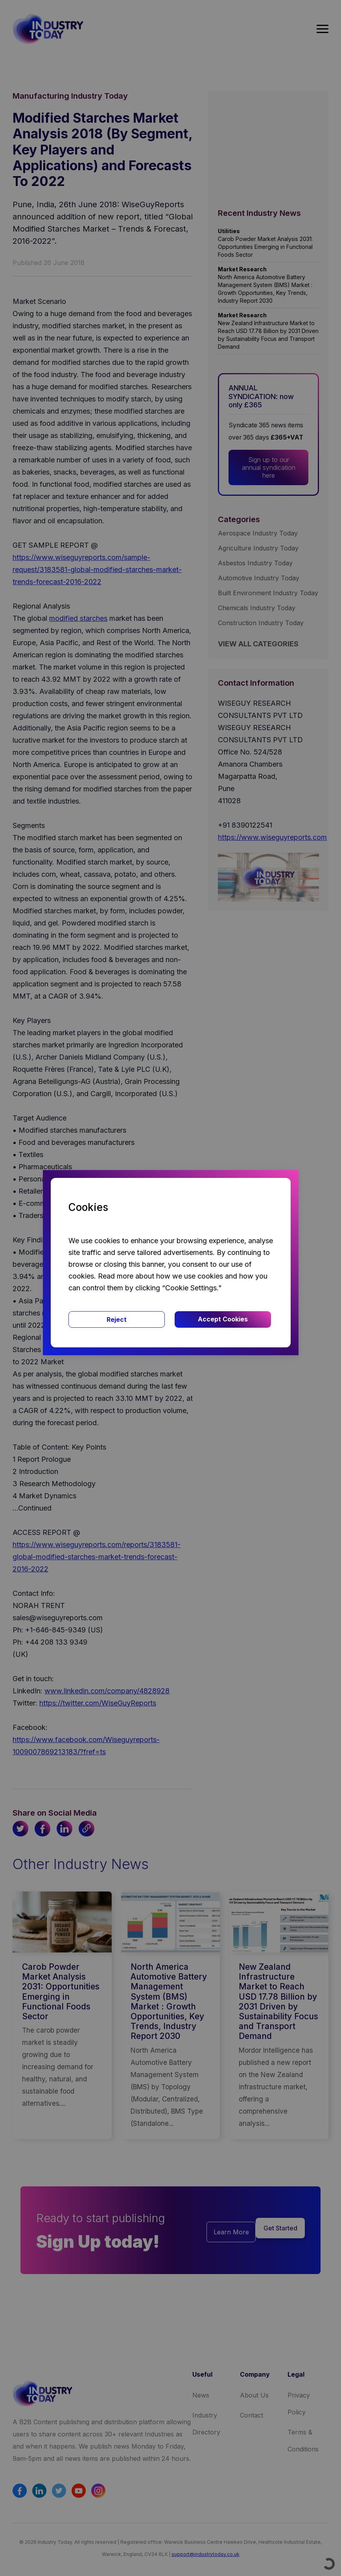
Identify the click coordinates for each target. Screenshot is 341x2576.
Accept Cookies (223, 1319)
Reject (117, 1319)
